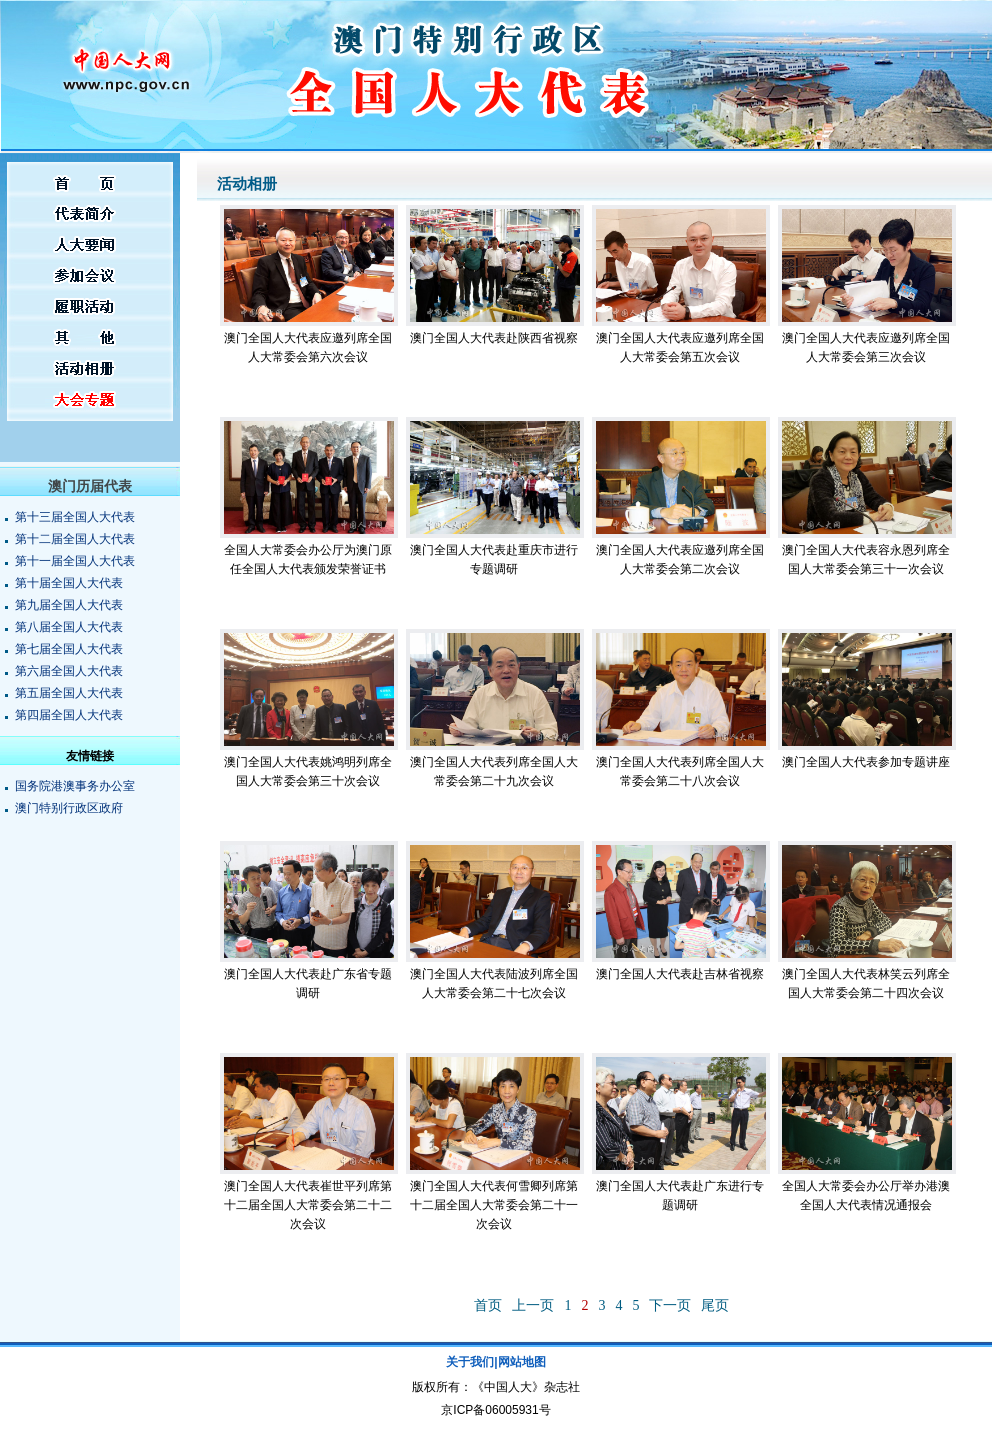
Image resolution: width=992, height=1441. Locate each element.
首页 (488, 1305)
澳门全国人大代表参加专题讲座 (866, 762)
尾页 (715, 1305)
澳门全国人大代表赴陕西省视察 (494, 338)
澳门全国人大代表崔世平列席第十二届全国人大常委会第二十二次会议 (308, 1205)
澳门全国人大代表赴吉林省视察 (680, 974)
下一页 (670, 1305)
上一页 (533, 1305)
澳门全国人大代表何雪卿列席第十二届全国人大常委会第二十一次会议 (494, 1205)
